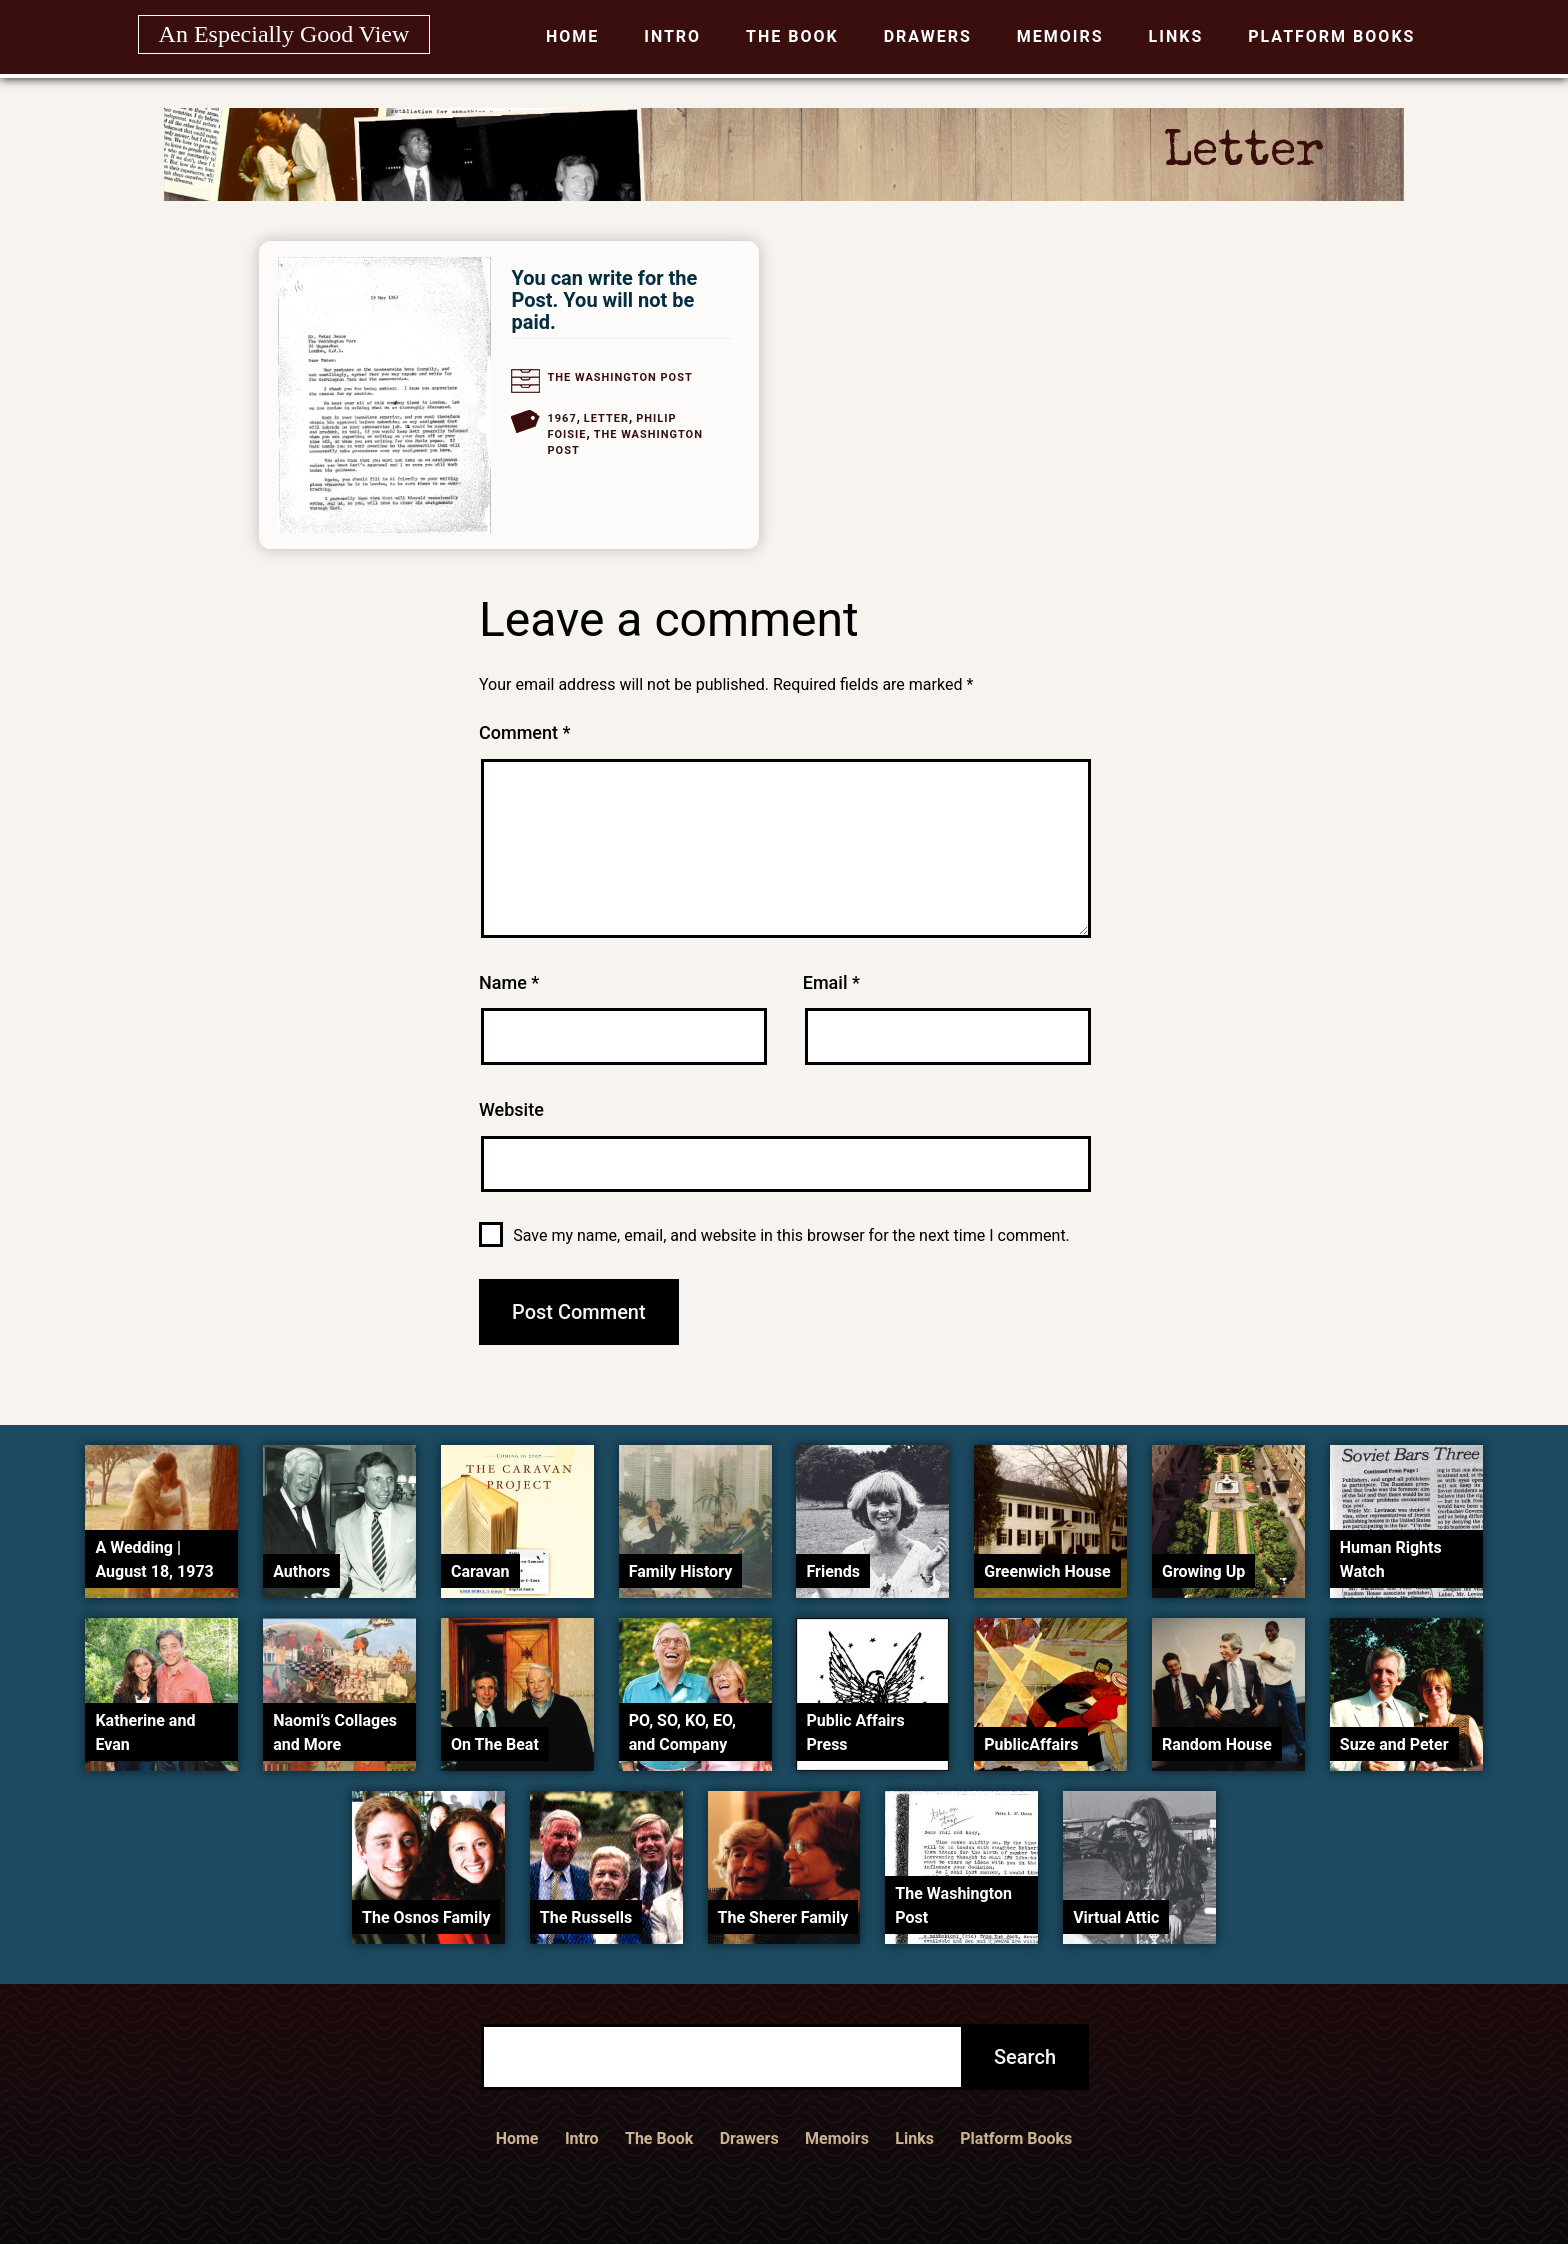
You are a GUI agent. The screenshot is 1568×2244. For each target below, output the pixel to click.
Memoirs (1060, 36)
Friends (833, 1571)
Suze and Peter (1394, 1744)
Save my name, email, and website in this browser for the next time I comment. (791, 1235)
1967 (561, 418)
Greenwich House (1047, 1571)
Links (1176, 36)
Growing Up (1203, 1571)
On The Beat (495, 1744)
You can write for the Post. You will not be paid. (604, 300)
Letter (606, 418)
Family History (680, 1571)
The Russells (586, 1917)
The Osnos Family (426, 1917)
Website (511, 1109)
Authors (301, 1571)
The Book (792, 36)
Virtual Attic (1116, 1917)
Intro (672, 36)
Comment (524, 732)
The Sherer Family (783, 1917)
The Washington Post (619, 377)
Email (831, 982)
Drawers (928, 36)
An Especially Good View (284, 34)
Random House (1217, 1744)
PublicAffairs (1031, 1744)
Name (509, 982)
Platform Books (1331, 36)
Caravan (480, 1571)
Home (572, 36)
